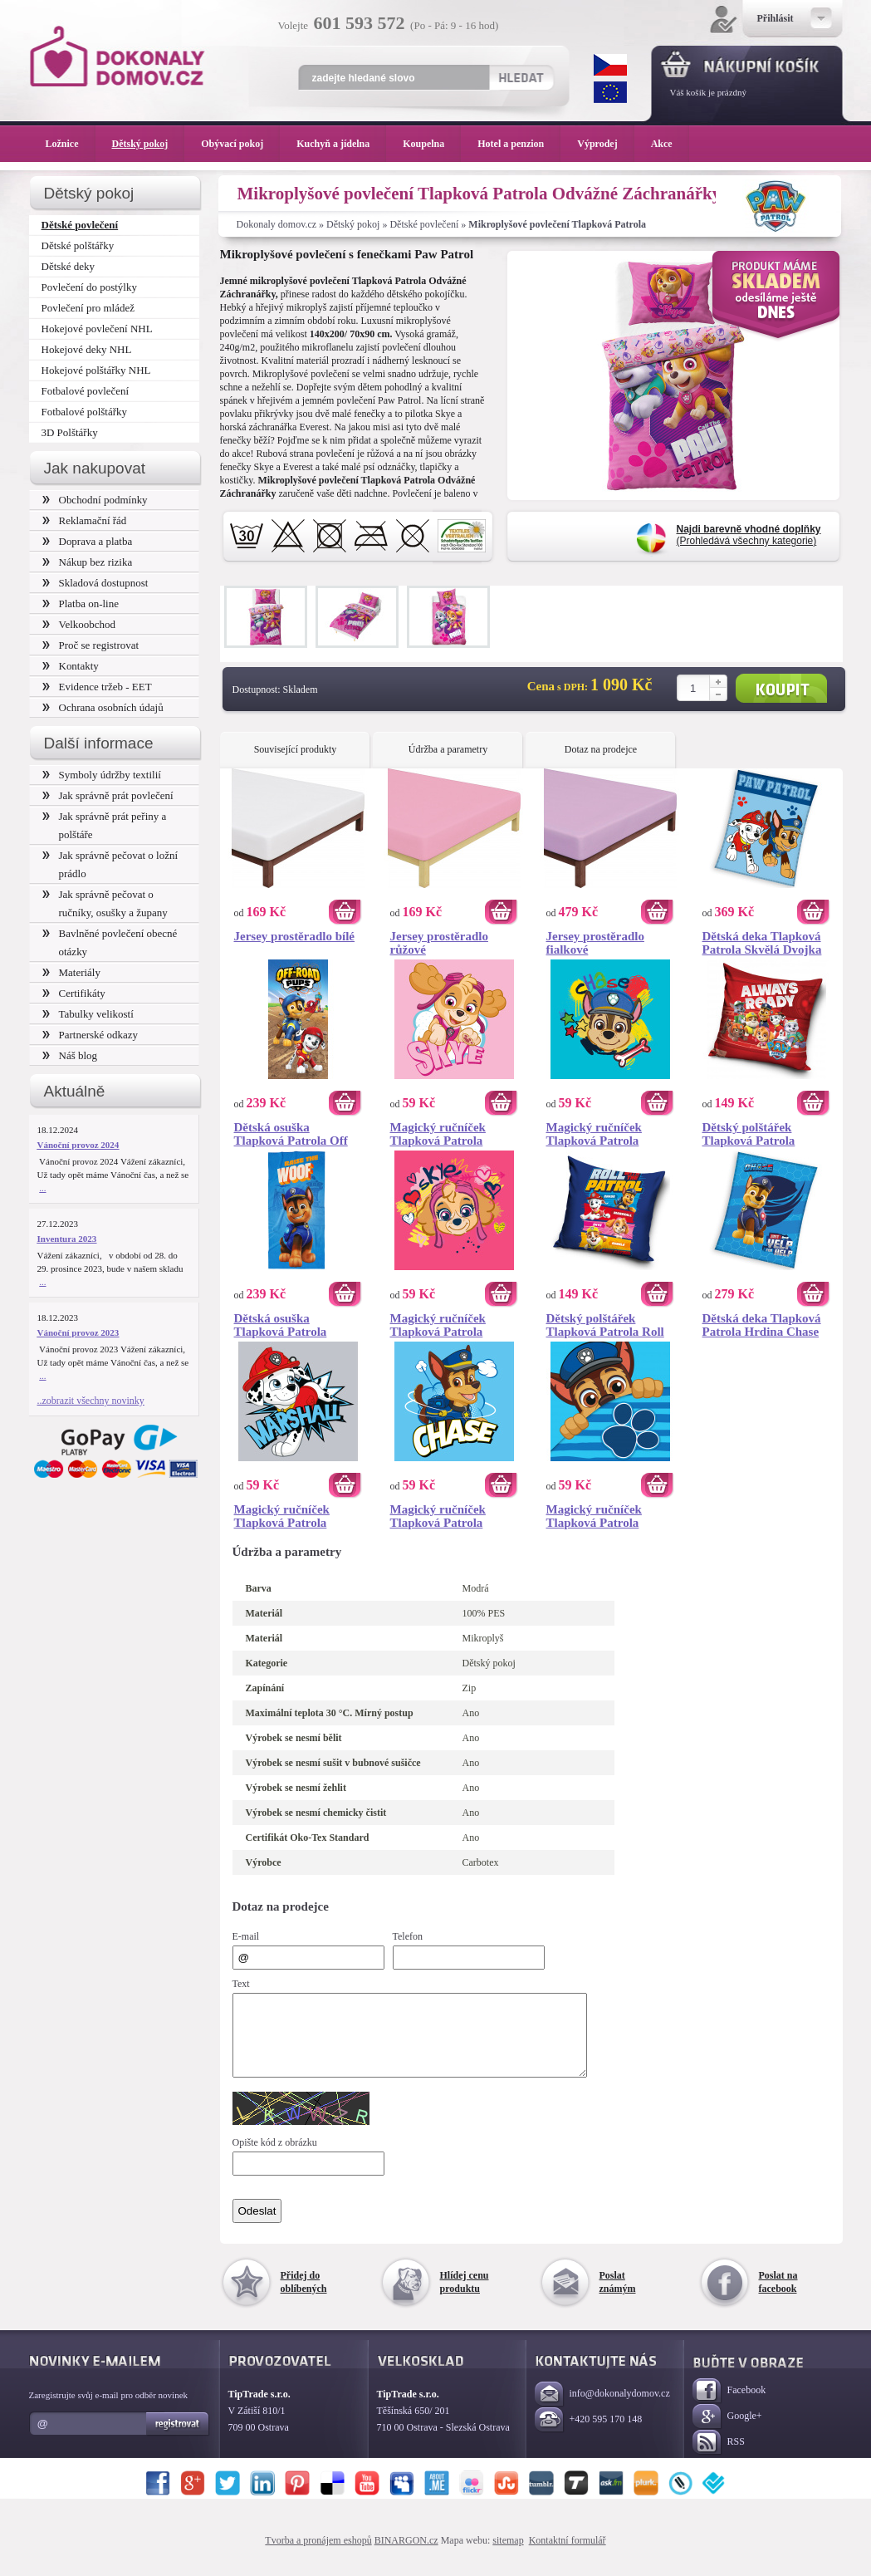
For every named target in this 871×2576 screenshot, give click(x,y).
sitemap (507, 2555)
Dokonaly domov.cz (277, 224)
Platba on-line (80, 603)
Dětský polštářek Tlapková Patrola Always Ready (748, 1134)
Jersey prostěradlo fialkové (595, 943)
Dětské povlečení (423, 224)
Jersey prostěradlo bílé (294, 936)
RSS (718, 2458)
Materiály (71, 972)
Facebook (729, 2406)
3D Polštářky (70, 432)
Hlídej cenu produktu (464, 2296)
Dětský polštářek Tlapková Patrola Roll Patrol (605, 1325)
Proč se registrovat (90, 645)
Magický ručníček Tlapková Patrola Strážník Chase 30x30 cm (448, 1516)
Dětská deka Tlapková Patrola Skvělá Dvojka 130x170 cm (762, 943)
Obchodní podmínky (95, 499)
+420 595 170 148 (589, 2435)
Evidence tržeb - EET (97, 686)
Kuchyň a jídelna (341, 143)
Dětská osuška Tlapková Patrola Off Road (291, 1134)
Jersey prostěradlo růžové (439, 943)
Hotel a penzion (518, 143)
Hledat (521, 77)
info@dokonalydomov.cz (602, 2409)
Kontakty (70, 666)
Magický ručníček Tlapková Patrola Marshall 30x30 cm (284, 1516)
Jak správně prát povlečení (108, 795)
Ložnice (70, 143)
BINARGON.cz (406, 2555)
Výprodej (605, 143)
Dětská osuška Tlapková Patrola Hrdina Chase (280, 1325)
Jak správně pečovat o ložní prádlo (110, 864)
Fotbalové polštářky (85, 411)
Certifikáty (73, 993)
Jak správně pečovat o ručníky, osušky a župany (105, 903)
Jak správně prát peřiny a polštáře (104, 825)
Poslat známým (617, 2296)
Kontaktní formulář (567, 2555)
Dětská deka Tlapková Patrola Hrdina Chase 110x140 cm (761, 1325)
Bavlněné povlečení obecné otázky (110, 942)
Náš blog (70, 1055)
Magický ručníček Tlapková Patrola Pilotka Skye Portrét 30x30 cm (444, 1325)
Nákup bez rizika (87, 562)
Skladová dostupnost (95, 583)
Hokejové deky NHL (87, 349)
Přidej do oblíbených (304, 2296)
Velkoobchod (79, 624)
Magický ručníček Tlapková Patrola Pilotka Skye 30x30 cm (450, 1134)
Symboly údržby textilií (101, 774)
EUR (610, 92)
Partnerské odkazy (90, 1034)
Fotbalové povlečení (86, 391)
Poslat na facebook (778, 2296)
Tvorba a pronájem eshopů (318, 2555)
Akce (664, 143)
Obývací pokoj (240, 143)
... (42, 1188)
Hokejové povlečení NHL (97, 328)
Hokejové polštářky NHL (96, 370)
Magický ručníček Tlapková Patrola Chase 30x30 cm (594, 1516)
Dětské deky (68, 266)
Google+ (727, 2432)
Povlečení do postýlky (89, 287)
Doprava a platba (87, 541)
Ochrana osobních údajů (103, 707)
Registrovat (178, 2438)
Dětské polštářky (78, 245)
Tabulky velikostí (88, 1014)
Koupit (781, 688)
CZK (610, 65)
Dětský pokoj (352, 224)
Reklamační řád (84, 520)
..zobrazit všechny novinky (90, 1400)
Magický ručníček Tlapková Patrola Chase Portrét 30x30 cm (610, 1134)
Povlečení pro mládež (88, 308)
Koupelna (432, 143)
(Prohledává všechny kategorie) (749, 535)
